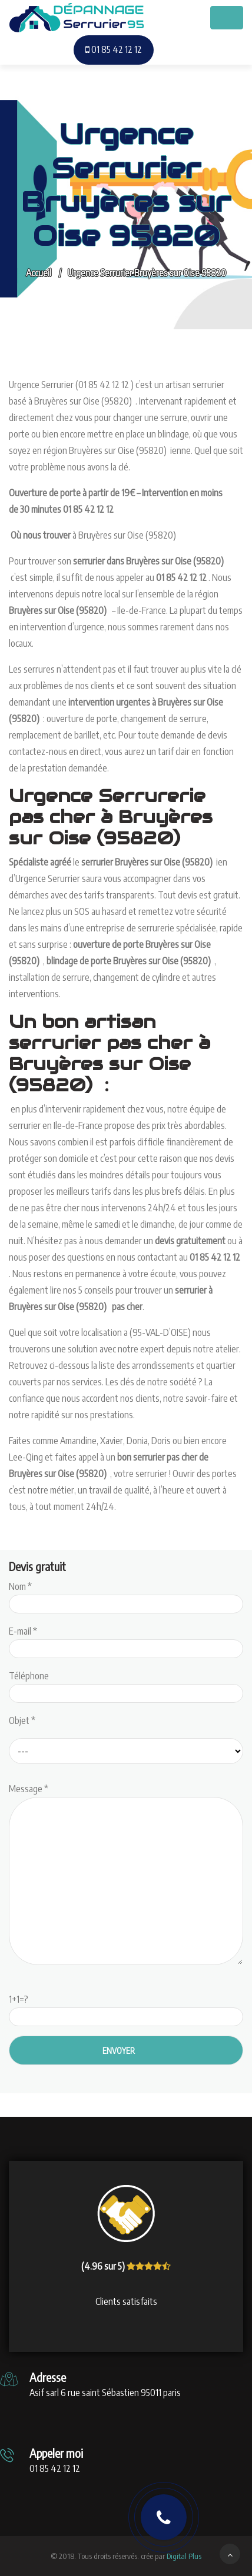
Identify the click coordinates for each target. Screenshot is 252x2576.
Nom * (126, 1595)
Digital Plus (184, 2556)
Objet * (22, 1720)
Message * (126, 1875)
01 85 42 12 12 (113, 49)
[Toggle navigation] (226, 17)
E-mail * (126, 1640)
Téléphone (126, 1684)
